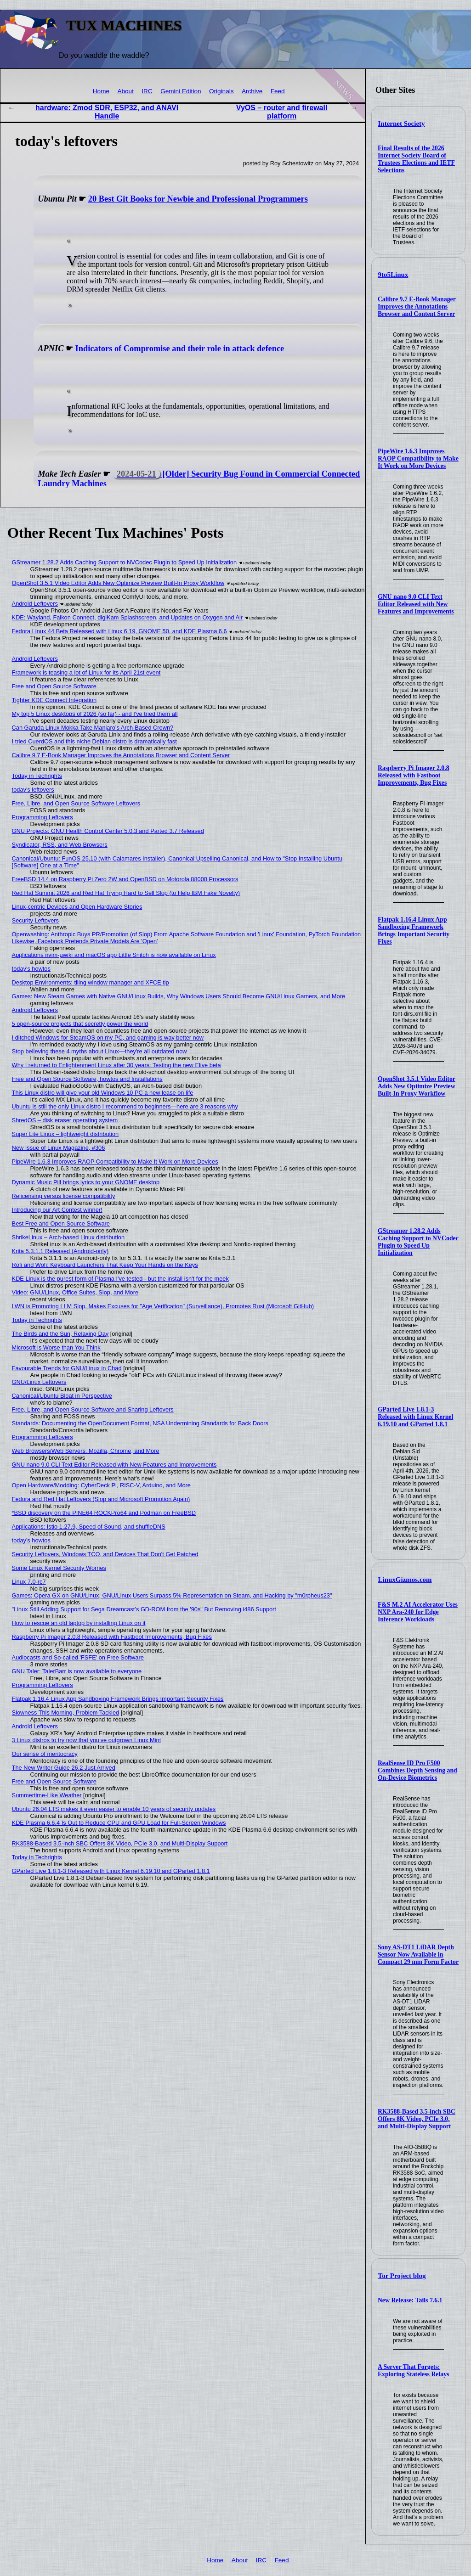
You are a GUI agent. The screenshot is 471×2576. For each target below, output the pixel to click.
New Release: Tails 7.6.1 (410, 2300)
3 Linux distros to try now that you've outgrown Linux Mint (86, 1740)
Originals (221, 91)
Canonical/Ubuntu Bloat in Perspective (62, 1395)
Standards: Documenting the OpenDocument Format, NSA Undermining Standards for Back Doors (140, 1423)
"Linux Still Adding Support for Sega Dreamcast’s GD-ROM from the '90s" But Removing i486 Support (144, 1609)
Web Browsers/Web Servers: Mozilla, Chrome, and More (85, 1450)
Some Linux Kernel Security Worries (59, 1567)
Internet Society (401, 123)
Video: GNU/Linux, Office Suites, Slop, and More (75, 1292)
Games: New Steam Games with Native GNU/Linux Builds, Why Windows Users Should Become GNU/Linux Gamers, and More (178, 996)
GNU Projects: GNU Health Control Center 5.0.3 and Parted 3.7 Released (108, 830)
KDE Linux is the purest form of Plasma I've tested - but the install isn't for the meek (120, 1278)
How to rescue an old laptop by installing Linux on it (79, 1623)
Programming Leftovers (42, 817)
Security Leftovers (35, 920)
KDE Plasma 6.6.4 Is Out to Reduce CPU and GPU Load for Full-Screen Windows (119, 1822)
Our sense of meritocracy (45, 1753)
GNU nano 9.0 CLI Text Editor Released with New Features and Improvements (416, 604)
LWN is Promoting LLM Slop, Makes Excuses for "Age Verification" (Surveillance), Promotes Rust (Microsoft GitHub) (163, 1306)
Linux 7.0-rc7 (29, 1581)
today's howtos (31, 968)
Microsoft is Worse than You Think (56, 1347)
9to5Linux (393, 274)
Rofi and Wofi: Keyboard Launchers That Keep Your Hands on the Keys (105, 1264)
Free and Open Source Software (54, 686)
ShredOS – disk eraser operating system (65, 1120)
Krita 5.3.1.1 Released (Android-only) (60, 1251)
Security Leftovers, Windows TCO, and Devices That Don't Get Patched (105, 1554)
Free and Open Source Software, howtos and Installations (87, 1078)
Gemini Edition (180, 91)
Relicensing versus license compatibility (63, 1195)
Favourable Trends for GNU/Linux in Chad (67, 1368)
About (125, 91)
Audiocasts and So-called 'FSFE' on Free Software (78, 1657)
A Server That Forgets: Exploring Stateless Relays (413, 2370)
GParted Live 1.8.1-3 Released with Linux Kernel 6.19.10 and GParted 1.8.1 (415, 1417)
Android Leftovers (35, 603)
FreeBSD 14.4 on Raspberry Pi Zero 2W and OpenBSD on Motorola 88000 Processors (125, 879)
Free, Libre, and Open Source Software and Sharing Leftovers (93, 1409)
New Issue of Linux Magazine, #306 (58, 1147)
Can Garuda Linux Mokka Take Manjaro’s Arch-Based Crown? (93, 727)
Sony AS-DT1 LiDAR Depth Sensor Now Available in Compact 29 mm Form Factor (418, 1954)
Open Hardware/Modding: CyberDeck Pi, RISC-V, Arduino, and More (101, 1485)
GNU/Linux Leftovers (39, 1381)
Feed (278, 91)
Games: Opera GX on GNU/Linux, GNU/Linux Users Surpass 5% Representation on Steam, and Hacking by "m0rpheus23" (172, 1595)
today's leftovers (33, 789)
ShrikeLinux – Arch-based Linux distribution (68, 1237)
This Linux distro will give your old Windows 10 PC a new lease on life (102, 1092)
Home (101, 91)
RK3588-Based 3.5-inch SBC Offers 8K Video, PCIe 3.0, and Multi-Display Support (416, 2119)
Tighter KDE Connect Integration (54, 700)
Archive (252, 91)
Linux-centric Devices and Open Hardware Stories (77, 906)
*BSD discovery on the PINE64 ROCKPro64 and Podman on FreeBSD (104, 1512)
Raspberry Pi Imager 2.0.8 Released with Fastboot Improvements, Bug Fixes (413, 775)
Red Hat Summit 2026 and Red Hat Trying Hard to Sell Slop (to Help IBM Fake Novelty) (126, 892)
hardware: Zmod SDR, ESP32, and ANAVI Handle (106, 112)
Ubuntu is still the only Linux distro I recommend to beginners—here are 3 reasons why (125, 1106)
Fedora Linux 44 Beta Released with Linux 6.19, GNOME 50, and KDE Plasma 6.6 (119, 631)
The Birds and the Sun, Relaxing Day (60, 1333)
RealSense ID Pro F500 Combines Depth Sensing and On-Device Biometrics (417, 1770)
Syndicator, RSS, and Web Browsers (60, 844)
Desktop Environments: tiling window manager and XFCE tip (90, 982)
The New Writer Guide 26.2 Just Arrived (63, 1767)
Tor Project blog (402, 2275)
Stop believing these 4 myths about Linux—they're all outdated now (99, 1051)
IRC (147, 91)
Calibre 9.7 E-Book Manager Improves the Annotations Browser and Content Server (417, 306)
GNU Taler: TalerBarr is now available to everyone (77, 1671)
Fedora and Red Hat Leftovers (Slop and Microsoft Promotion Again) (101, 1499)
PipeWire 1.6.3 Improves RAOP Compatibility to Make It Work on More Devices (418, 458)
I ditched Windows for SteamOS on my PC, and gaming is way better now (108, 1037)
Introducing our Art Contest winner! (57, 1209)
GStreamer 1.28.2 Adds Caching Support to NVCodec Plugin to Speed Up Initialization (418, 1241)
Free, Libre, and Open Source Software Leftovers (76, 803)
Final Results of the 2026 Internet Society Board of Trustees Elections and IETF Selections (416, 159)
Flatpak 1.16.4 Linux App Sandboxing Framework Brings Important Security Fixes (413, 930)
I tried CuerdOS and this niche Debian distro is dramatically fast (94, 741)
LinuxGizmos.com (405, 1579)
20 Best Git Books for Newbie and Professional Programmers (198, 198)
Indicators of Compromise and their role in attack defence (179, 348)
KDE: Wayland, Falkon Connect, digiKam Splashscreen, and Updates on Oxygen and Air (127, 617)
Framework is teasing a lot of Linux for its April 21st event (86, 672)
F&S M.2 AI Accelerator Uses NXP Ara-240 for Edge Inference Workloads (418, 1612)
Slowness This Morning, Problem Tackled (65, 1712)
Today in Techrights (37, 775)
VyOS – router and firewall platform (282, 112)
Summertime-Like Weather (47, 1795)
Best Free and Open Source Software (61, 1223)
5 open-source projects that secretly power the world (80, 1023)
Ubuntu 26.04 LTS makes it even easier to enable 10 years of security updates (114, 1808)
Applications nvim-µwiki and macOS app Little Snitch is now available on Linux (114, 954)
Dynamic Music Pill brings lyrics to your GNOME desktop (85, 1182)
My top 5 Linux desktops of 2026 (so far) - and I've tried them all (95, 713)
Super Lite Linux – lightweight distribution (65, 1134)
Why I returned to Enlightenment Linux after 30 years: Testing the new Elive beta (116, 1065)
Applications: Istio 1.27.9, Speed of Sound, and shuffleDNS (88, 1526)
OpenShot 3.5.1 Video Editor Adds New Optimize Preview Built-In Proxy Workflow (416, 1086)
